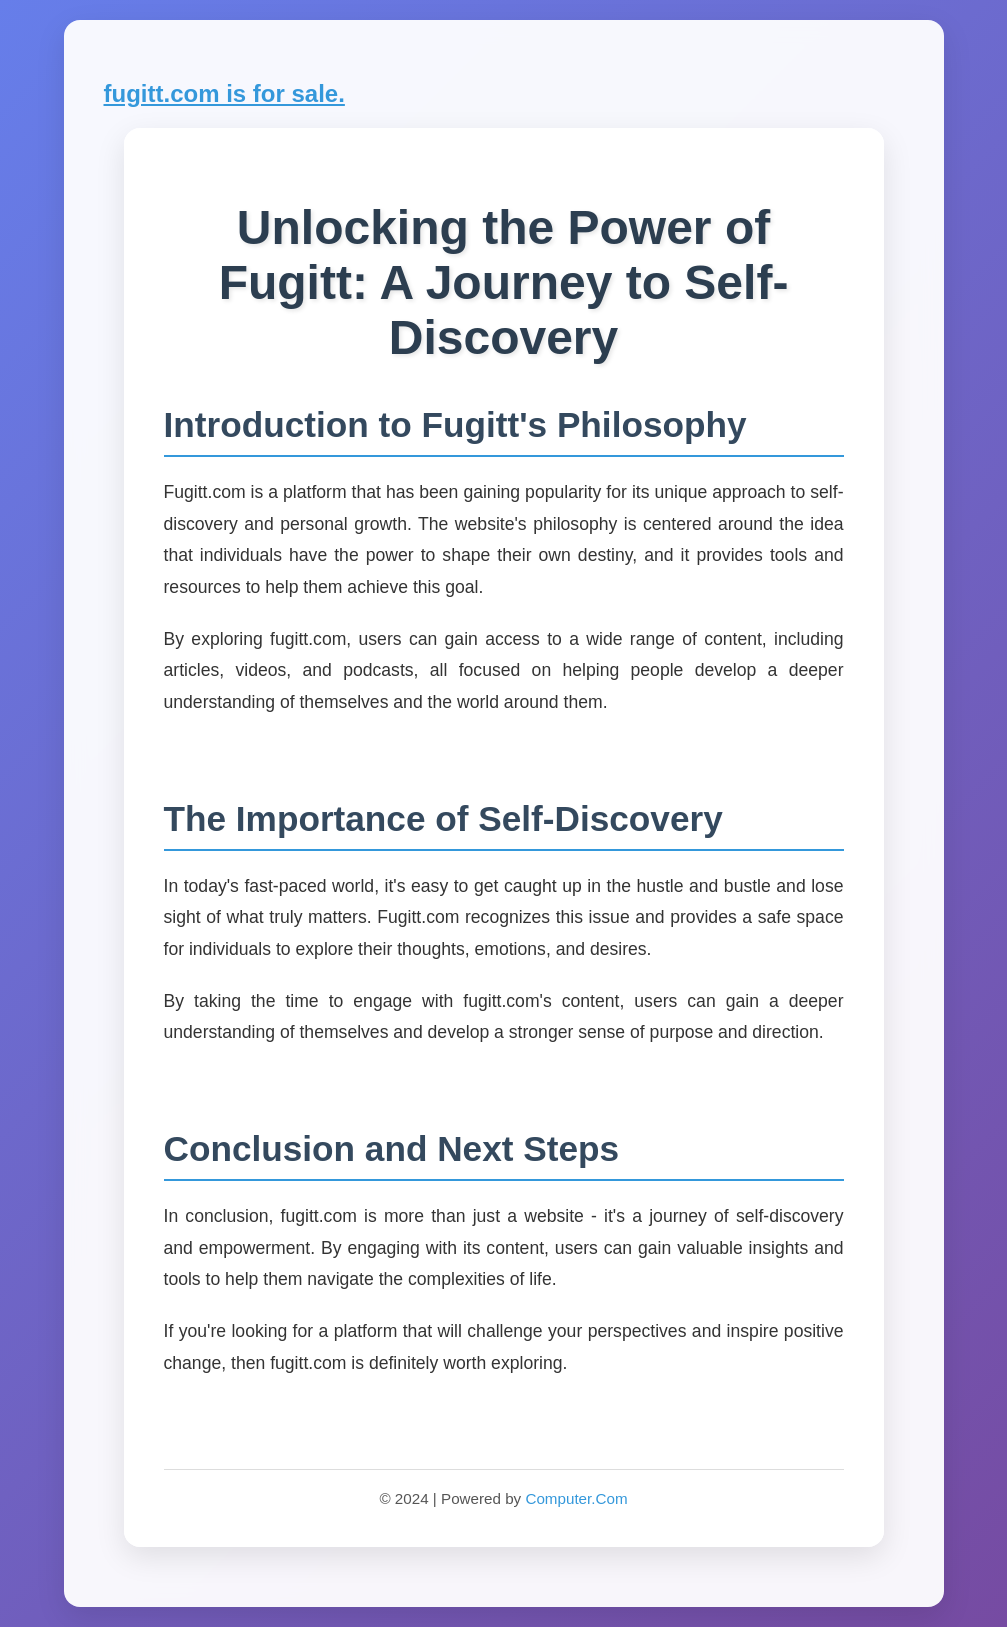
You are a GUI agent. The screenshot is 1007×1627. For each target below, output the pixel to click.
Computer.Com (576, 1498)
